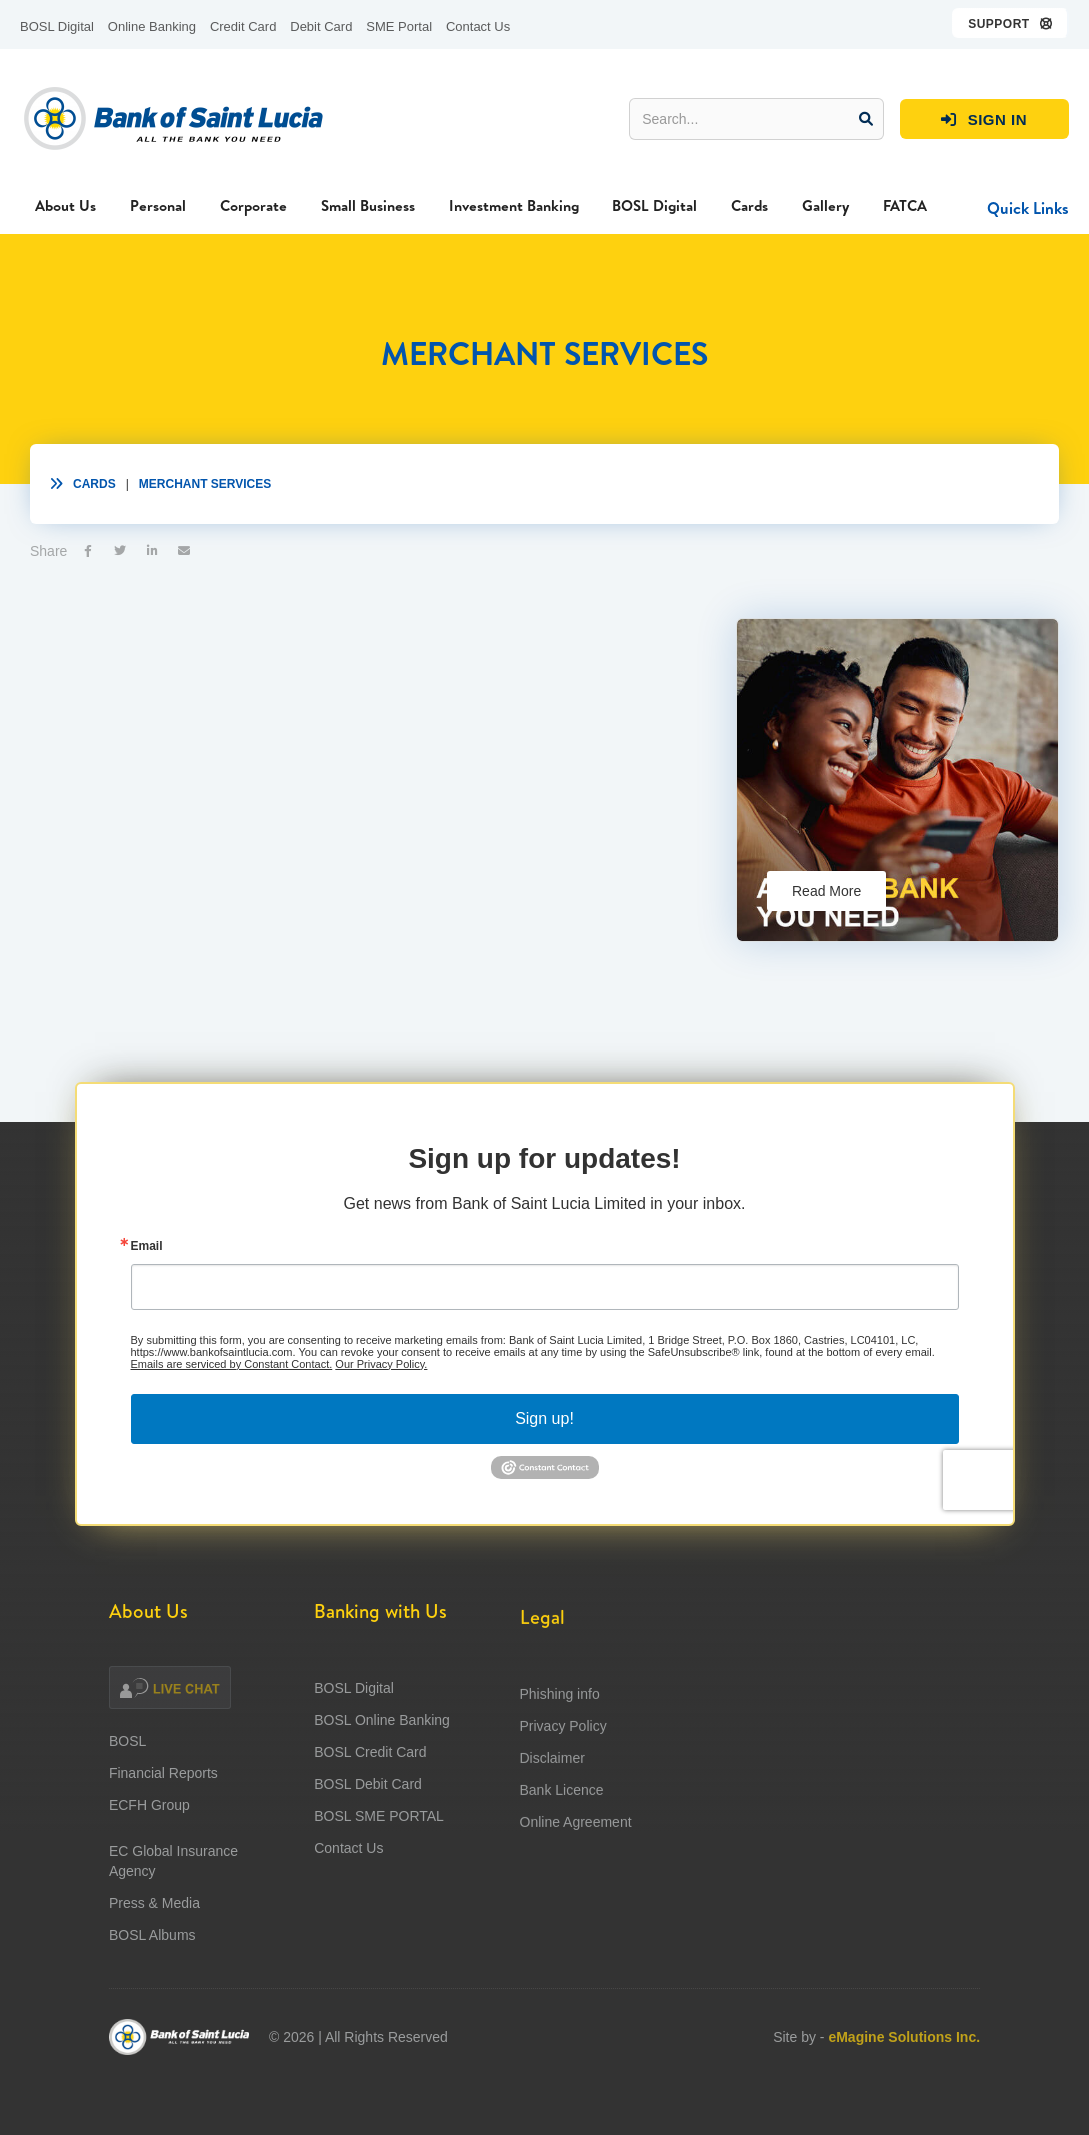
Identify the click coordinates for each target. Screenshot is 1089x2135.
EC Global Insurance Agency (173, 1923)
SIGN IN (984, 120)
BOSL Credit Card (370, 1830)
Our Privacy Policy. (381, 1427)
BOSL (127, 1803)
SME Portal (399, 26)
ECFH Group (149, 1867)
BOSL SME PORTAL (379, 1894)
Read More (826, 891)
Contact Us (478, 26)
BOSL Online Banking (382, 1798)
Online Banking (152, 26)
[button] (1010, 23)
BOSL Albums (152, 1997)
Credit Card (243, 26)
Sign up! (544, 1481)
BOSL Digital (57, 26)
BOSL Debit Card (368, 1862)
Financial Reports (163, 1835)
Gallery (825, 205)
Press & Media (154, 1965)
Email (147, 1309)
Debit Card (321, 26)
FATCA (905, 205)
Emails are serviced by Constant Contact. (232, 1427)
